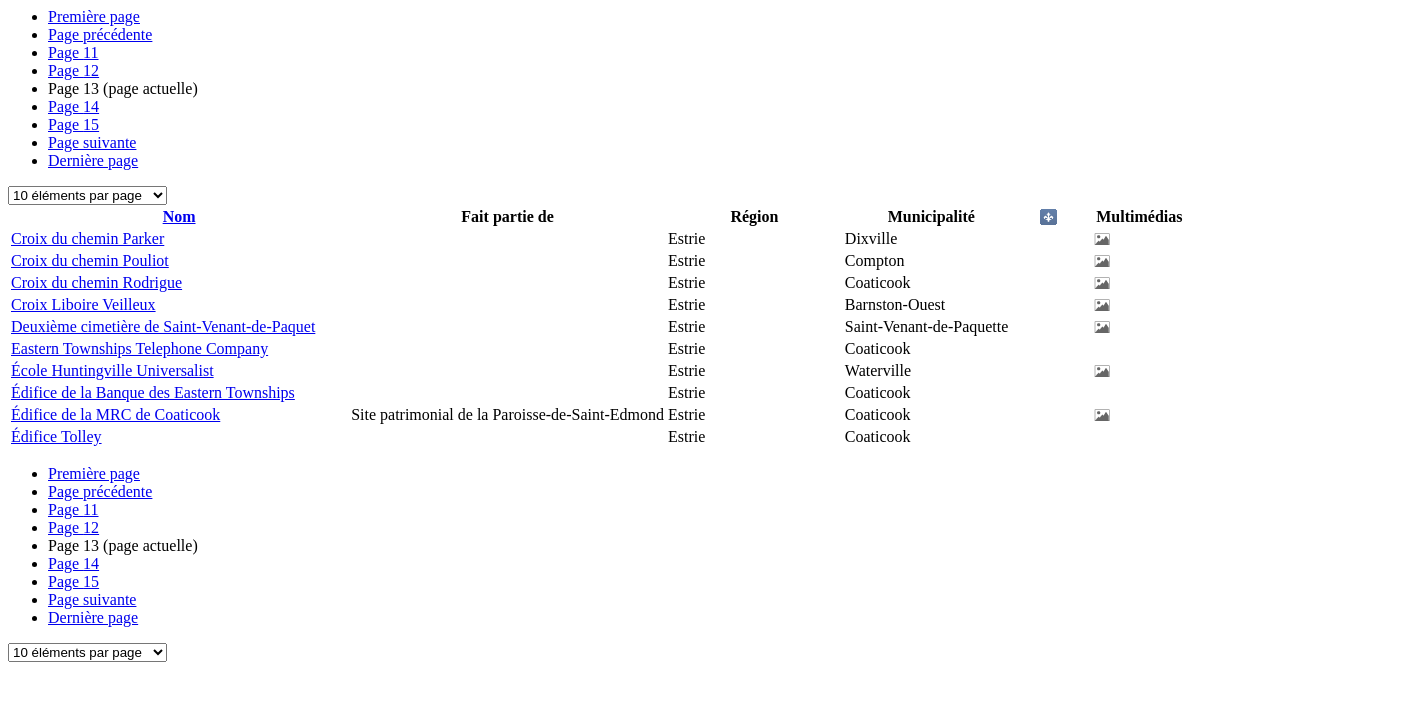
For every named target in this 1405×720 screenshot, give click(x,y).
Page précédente (100, 34)
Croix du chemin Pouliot (90, 260)
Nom (179, 216)
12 (73, 70)
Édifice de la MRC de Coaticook (115, 414)
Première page (94, 16)
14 (73, 106)
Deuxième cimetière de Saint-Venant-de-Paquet (163, 326)
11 (73, 52)
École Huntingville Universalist (112, 370)
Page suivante (92, 142)
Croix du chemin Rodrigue (96, 282)
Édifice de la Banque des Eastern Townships (153, 392)
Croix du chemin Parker (87, 238)
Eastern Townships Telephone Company (139, 348)
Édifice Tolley (56, 436)
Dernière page (93, 160)
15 (73, 124)
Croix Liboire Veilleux (83, 304)
